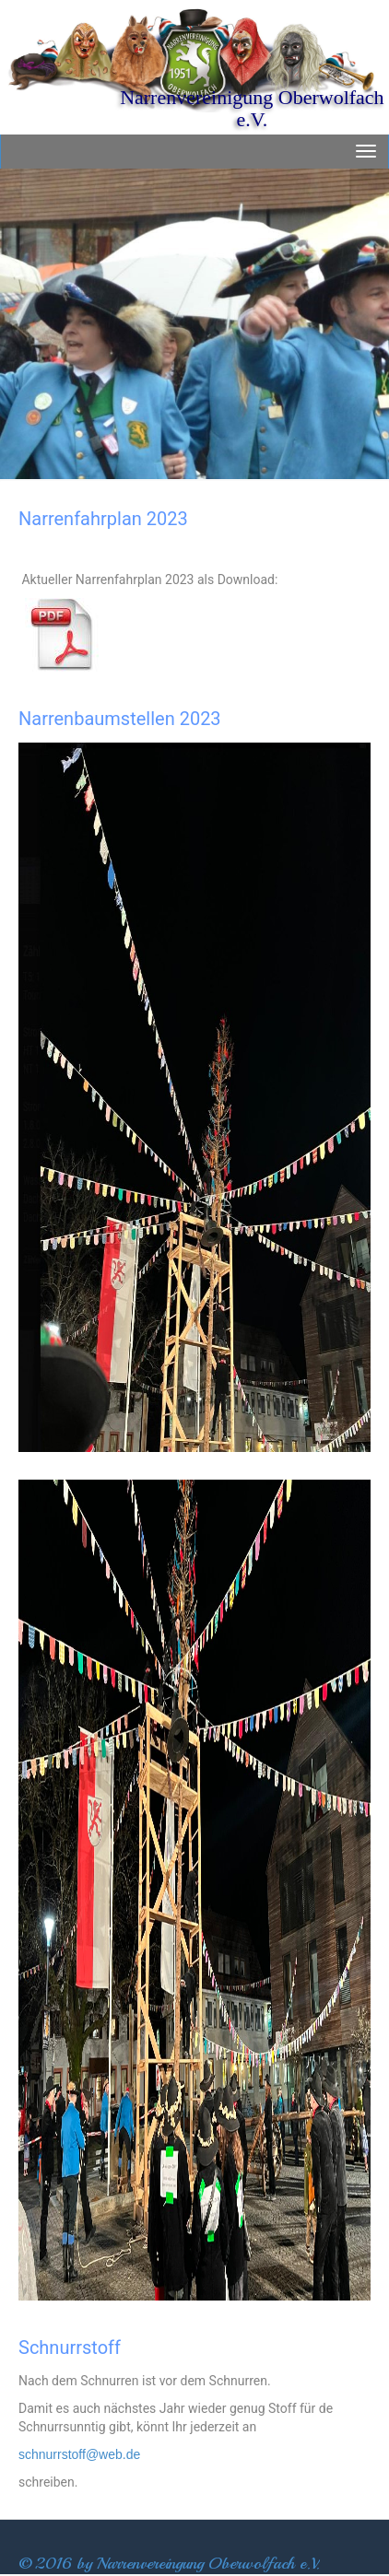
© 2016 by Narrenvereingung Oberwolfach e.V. (169, 2563)
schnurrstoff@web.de (79, 2454)
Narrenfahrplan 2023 (103, 519)
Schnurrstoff (69, 2347)
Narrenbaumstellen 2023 (119, 719)
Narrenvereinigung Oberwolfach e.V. (251, 108)
